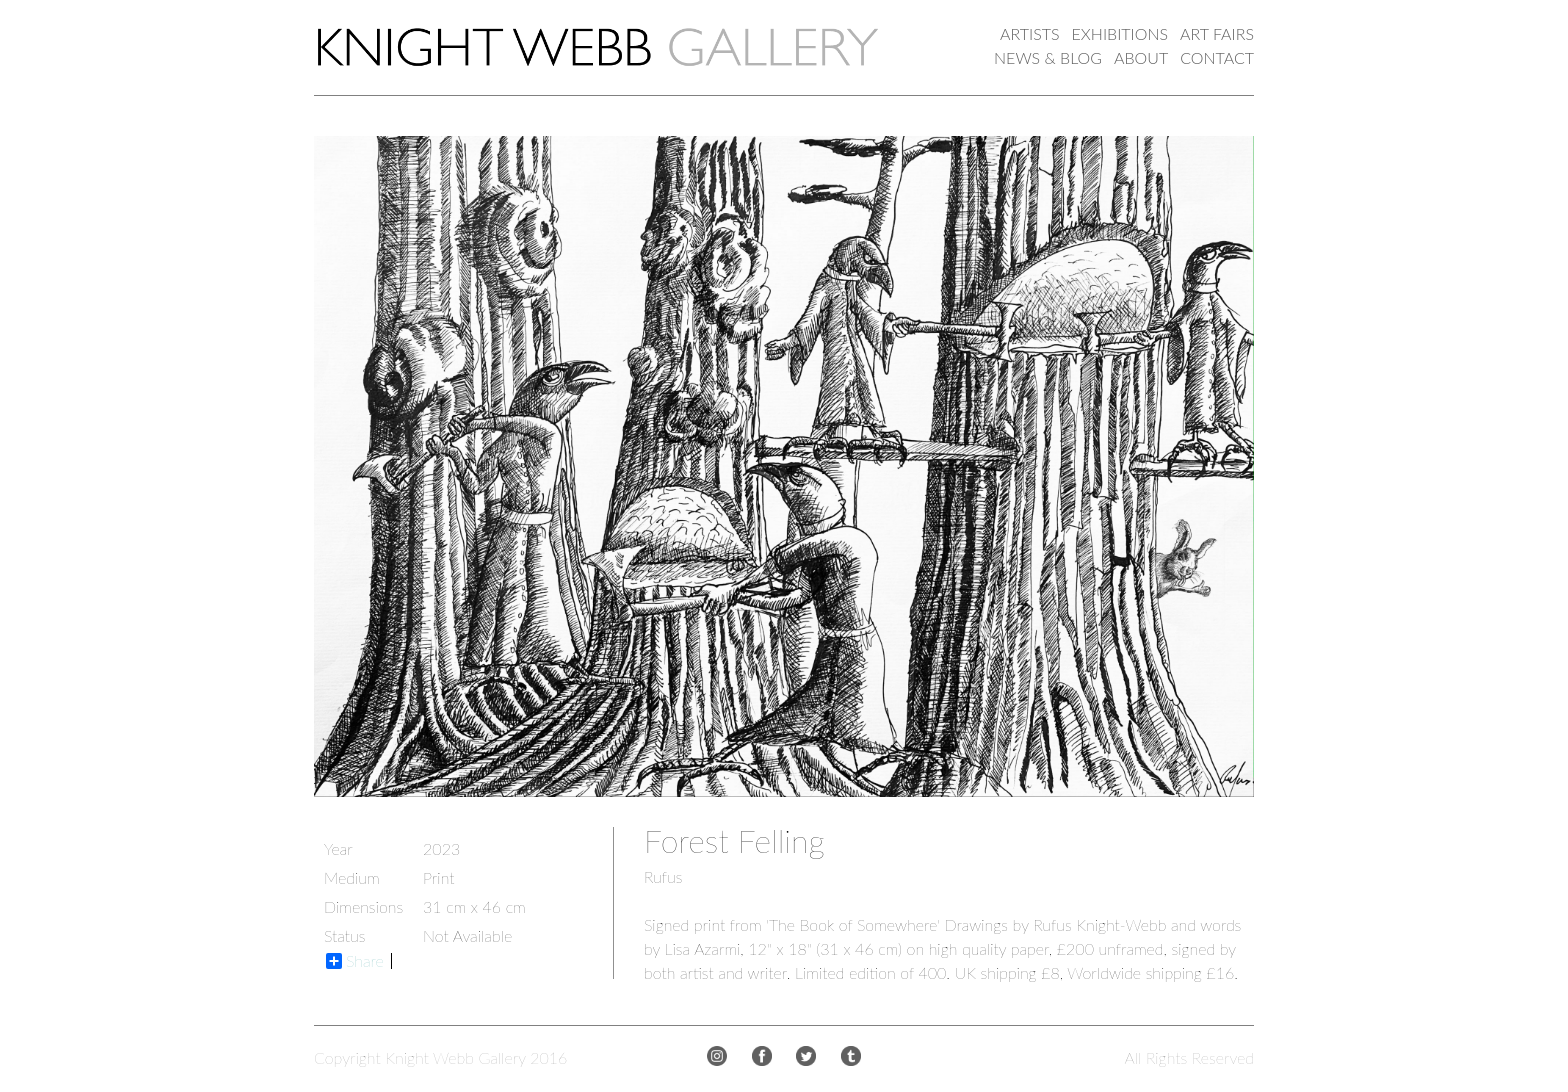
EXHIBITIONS (1120, 33)
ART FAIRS (1217, 33)
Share (355, 961)
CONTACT (1217, 57)
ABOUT (1141, 57)
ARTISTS (1029, 33)
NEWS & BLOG (1048, 57)
